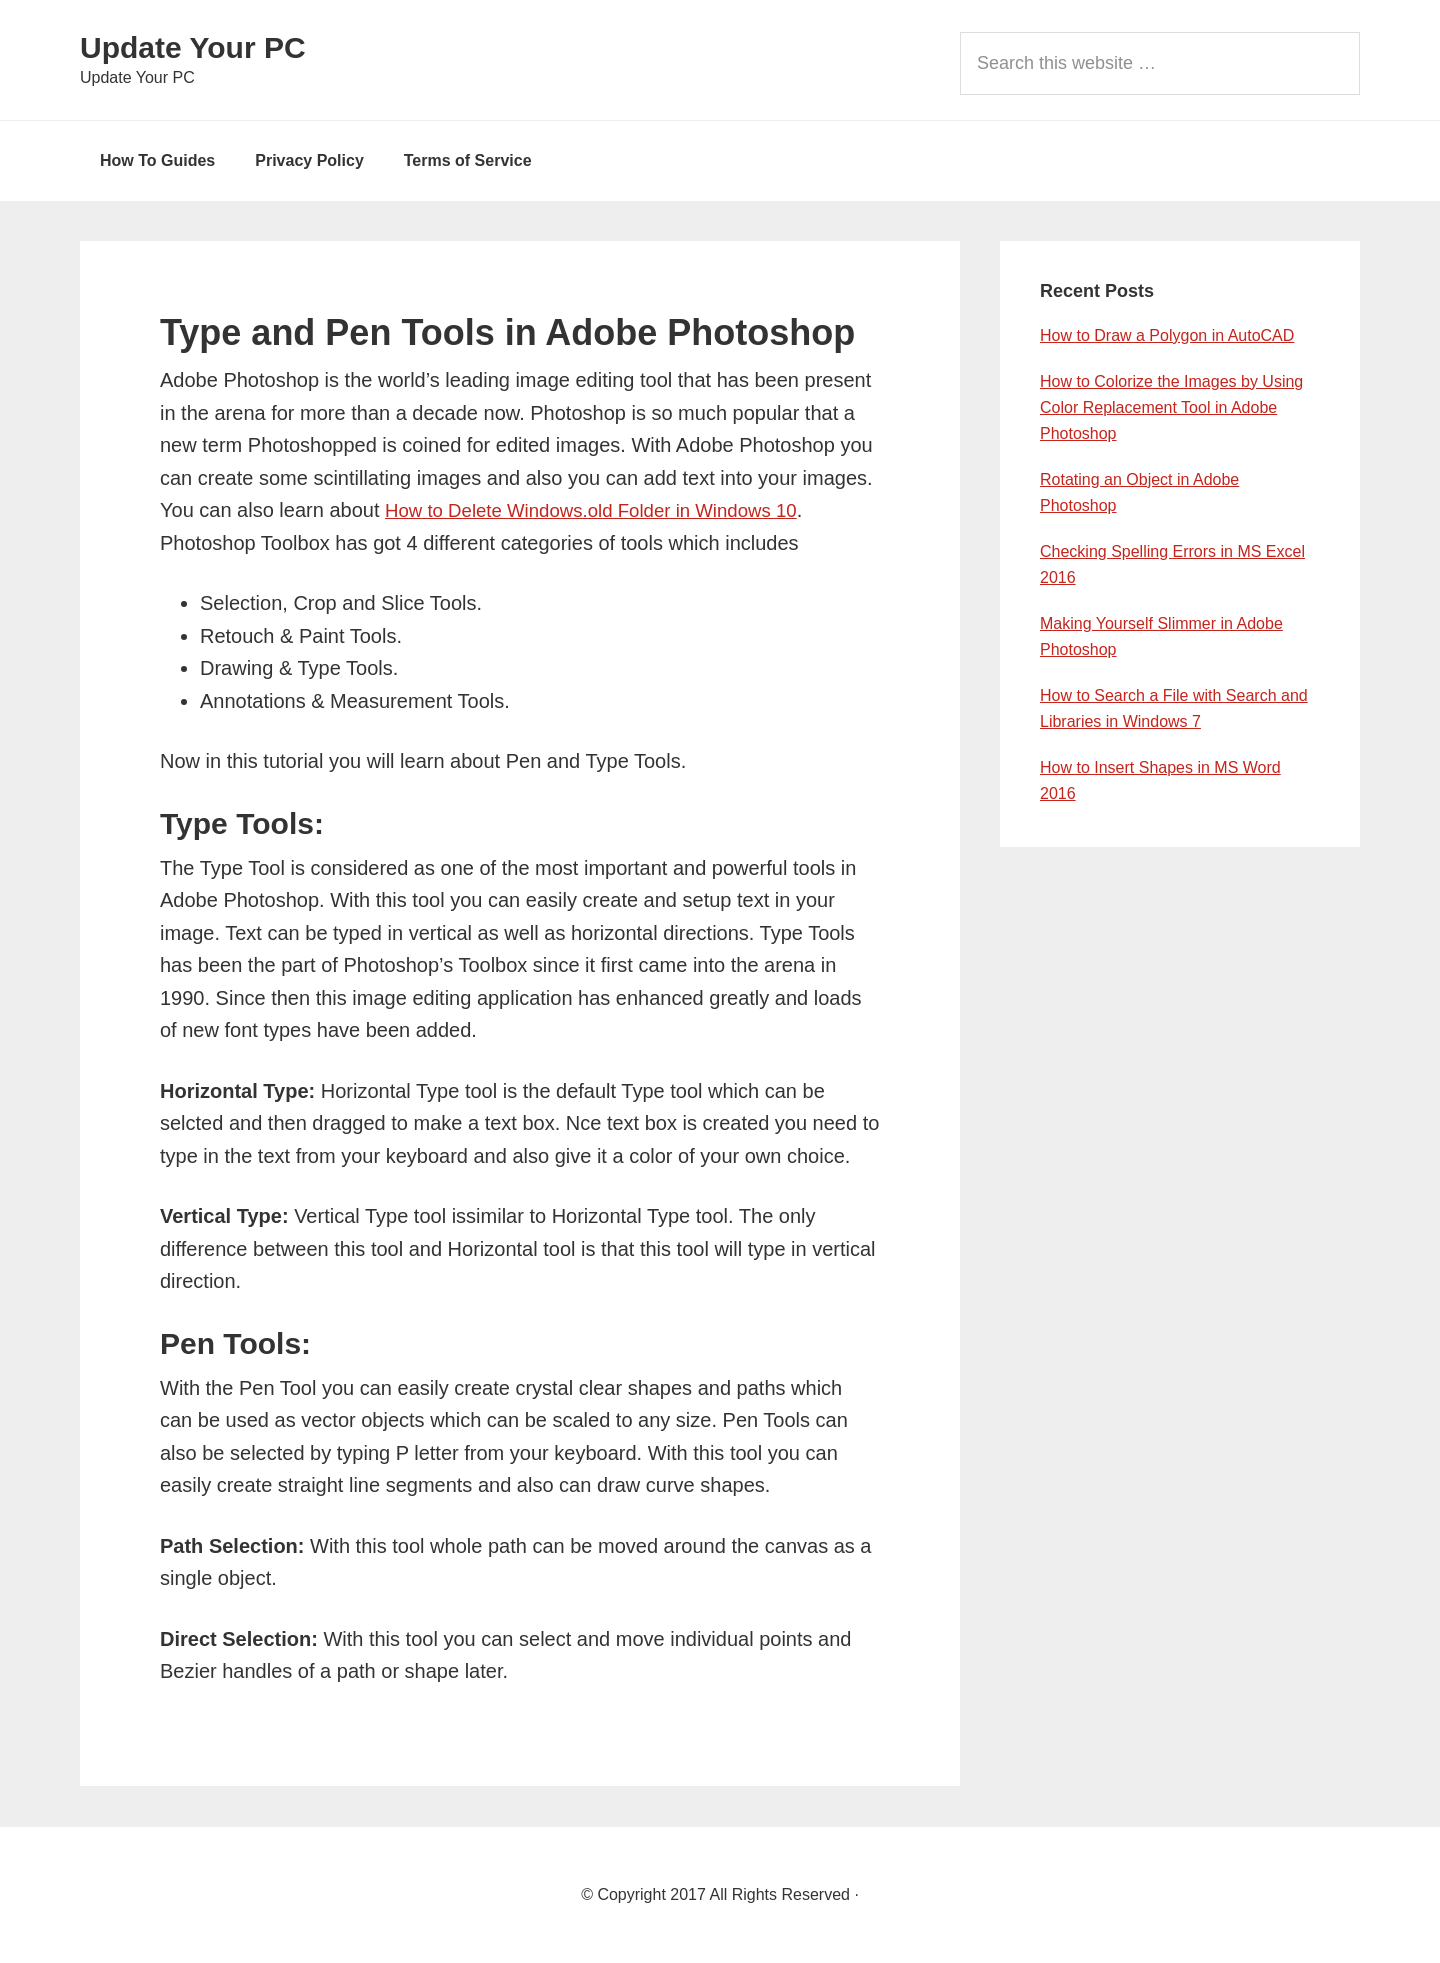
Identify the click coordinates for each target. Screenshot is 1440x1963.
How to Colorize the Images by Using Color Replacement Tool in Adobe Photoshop (1171, 407)
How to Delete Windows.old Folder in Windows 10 (606, 510)
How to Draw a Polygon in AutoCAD (1167, 335)
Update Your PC (193, 47)
